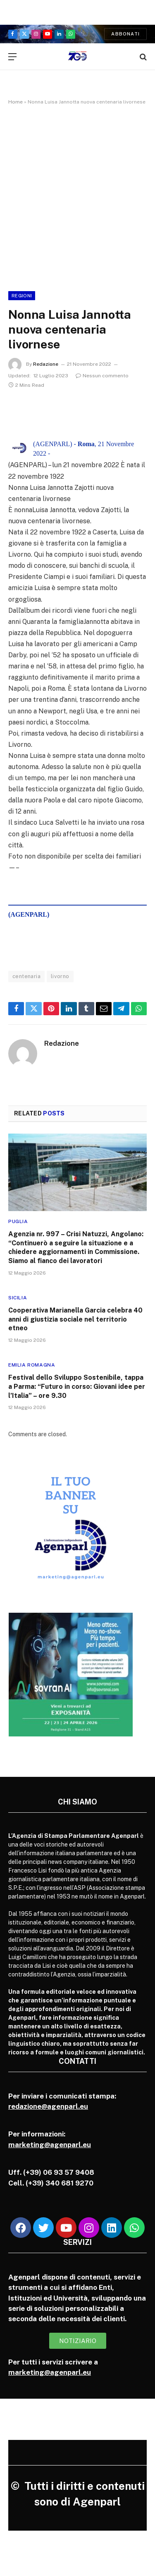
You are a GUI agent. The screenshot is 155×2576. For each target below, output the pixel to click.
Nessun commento (102, 376)
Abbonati (125, 33)
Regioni (22, 295)
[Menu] (12, 56)
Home (15, 102)
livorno (60, 976)
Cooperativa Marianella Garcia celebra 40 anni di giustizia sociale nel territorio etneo (75, 1319)
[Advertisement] (77, 196)
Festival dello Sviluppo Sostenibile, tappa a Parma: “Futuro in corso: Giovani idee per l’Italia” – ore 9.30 (76, 1387)
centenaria (26, 976)
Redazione (45, 364)
